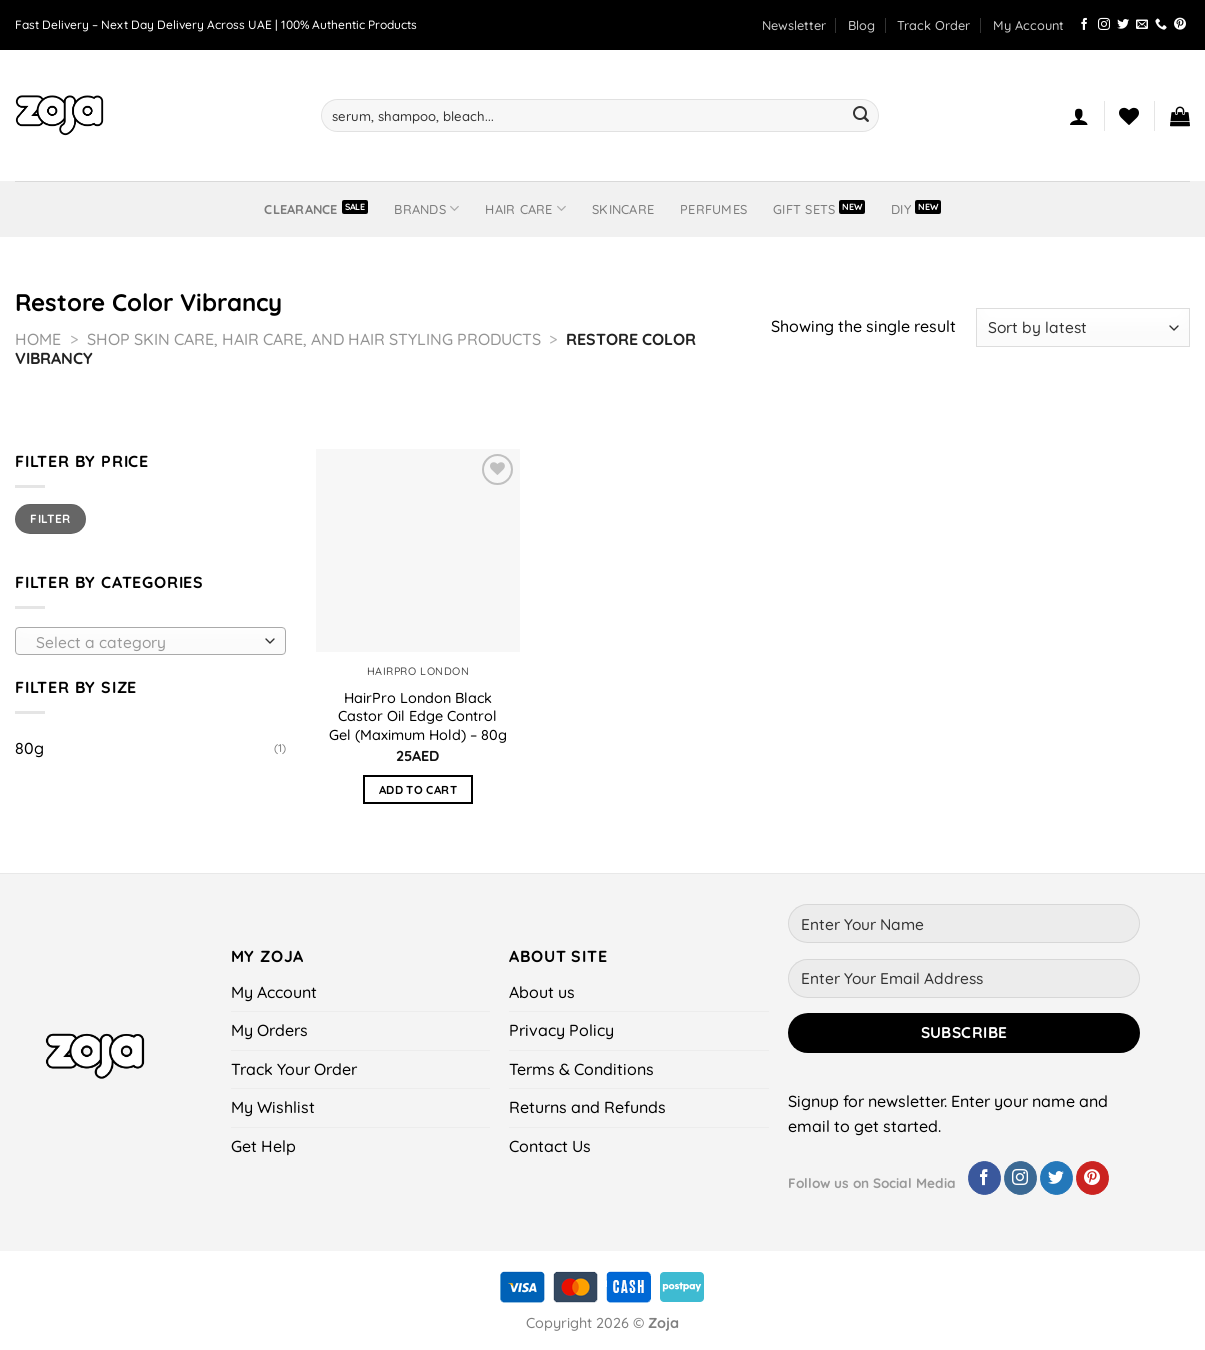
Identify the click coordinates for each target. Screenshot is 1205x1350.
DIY (901, 209)
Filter (50, 518)
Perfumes (713, 209)
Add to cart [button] (418, 789)
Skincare (623, 209)
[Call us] (1161, 25)
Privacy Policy (561, 1030)
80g (29, 748)
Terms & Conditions (581, 1069)
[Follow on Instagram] (1104, 25)
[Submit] (861, 116)
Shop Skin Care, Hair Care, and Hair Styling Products (314, 339)
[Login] (1079, 116)
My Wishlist (273, 1107)
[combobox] (150, 641)
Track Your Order (294, 1069)
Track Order (933, 25)
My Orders (269, 1030)
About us (542, 992)
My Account (1028, 25)
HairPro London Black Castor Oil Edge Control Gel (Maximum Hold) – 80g (418, 716)
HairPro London (418, 671)
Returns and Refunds (587, 1107)
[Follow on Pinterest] (1180, 25)
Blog (861, 25)
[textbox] (146, 642)
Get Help (263, 1146)
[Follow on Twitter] (1123, 25)
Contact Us (550, 1146)
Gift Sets (804, 209)
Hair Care (525, 208)
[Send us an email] (1142, 25)
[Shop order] (1083, 327)
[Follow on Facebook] (1084, 25)
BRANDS (426, 208)
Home (38, 339)
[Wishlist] (1129, 116)
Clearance (300, 209)
